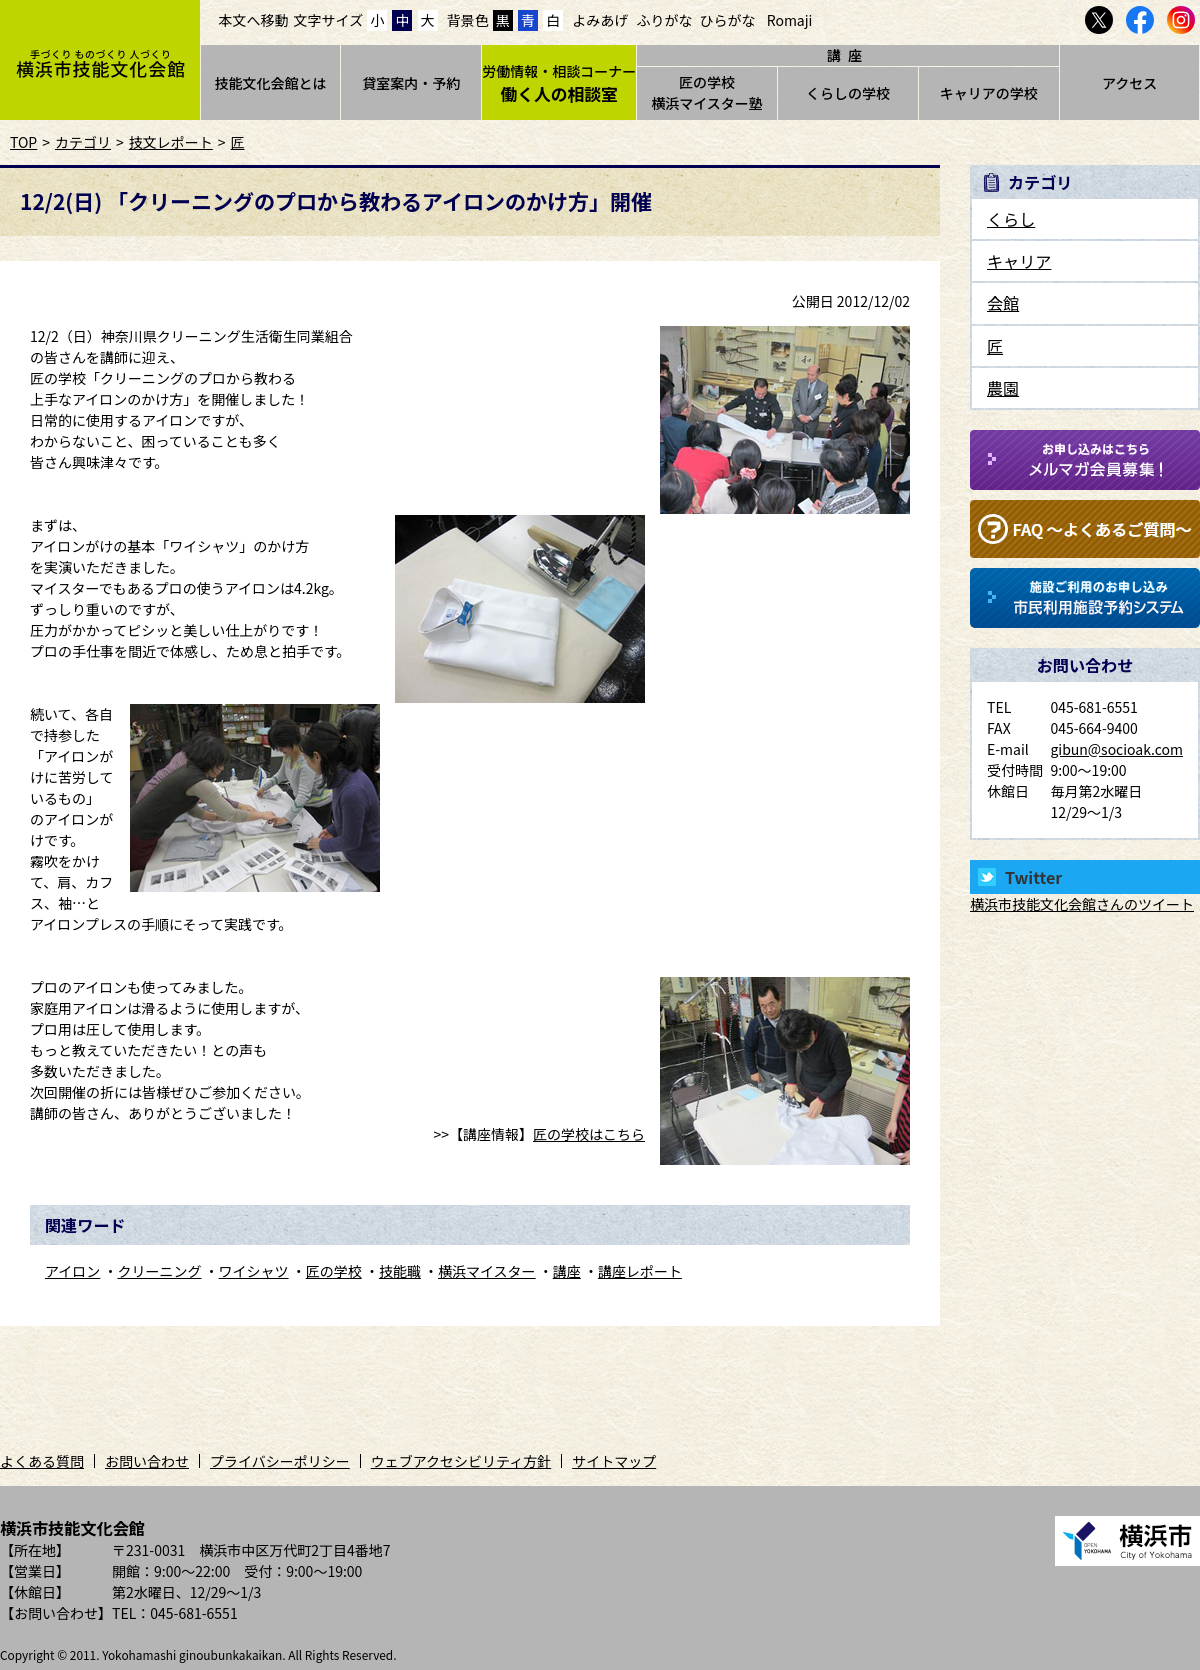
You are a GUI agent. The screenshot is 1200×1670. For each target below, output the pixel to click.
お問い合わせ (147, 1461)
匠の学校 (334, 1271)
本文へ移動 (254, 20)
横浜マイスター (487, 1271)
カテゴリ (83, 142)
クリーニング (159, 1271)
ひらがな (728, 20)
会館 (1003, 303)
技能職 (400, 1271)
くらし (1011, 219)
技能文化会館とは (270, 83)
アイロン (72, 1271)
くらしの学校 (848, 93)
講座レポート (640, 1271)
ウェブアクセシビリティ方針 (461, 1461)
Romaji (790, 20)
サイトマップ (614, 1461)
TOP (23, 142)
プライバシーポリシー (280, 1461)
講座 (567, 1271)
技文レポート (171, 142)
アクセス (1129, 83)
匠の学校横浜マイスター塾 (707, 92)
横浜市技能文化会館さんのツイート (1082, 904)
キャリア (1019, 261)
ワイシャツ (254, 1271)
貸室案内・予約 (411, 83)
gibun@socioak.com (1116, 749)
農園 (1003, 388)
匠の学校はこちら (589, 1134)
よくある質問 (42, 1461)
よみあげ (600, 20)
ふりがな (664, 20)
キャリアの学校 (989, 93)
